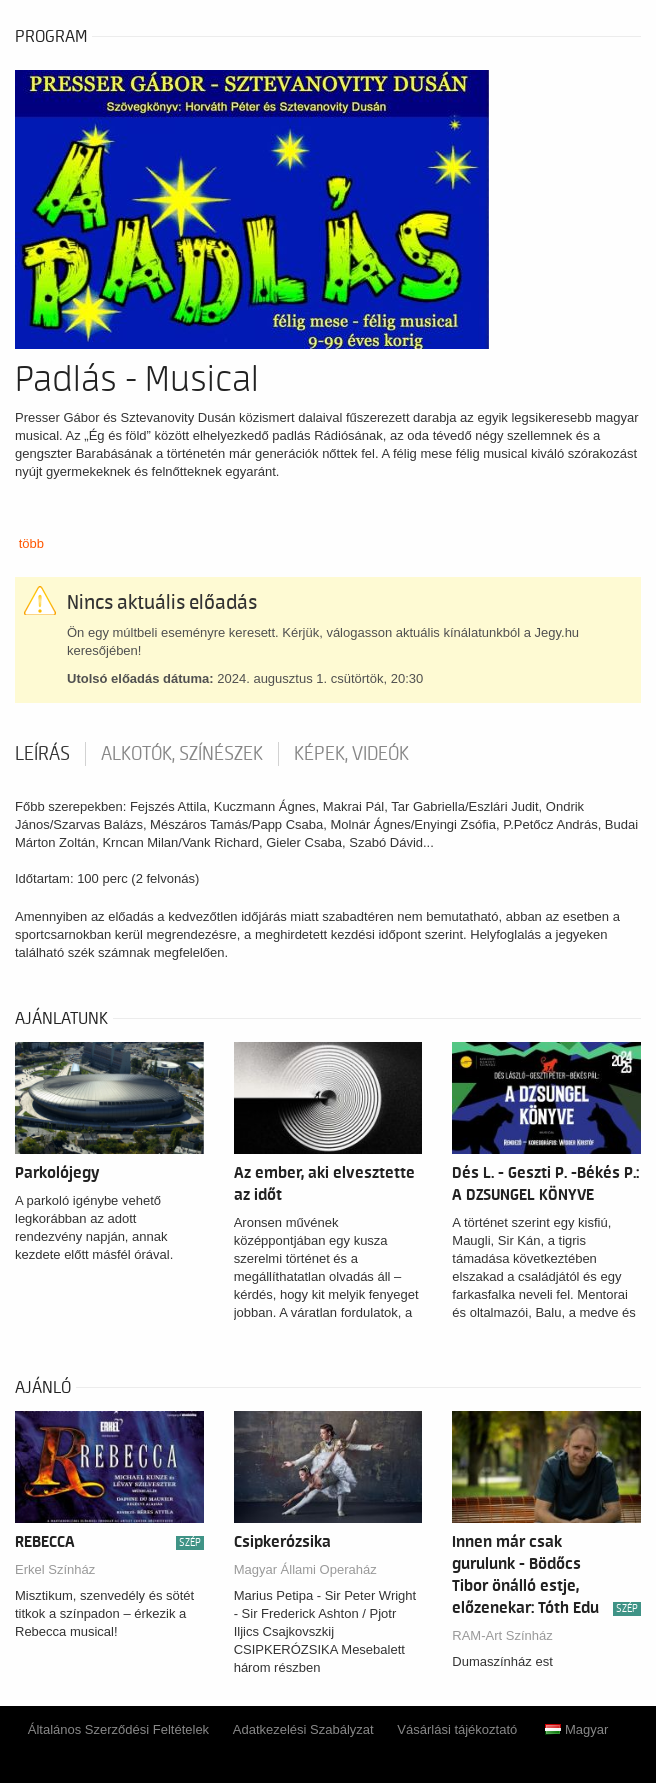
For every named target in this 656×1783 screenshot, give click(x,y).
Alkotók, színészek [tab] (182, 754)
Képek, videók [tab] (351, 754)
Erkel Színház (55, 1569)
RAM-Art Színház (502, 1635)
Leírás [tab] (42, 754)
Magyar (576, 1729)
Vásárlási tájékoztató (457, 1729)
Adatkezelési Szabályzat (303, 1729)
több (31, 543)
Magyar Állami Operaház (305, 1569)
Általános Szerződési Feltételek (118, 1729)
